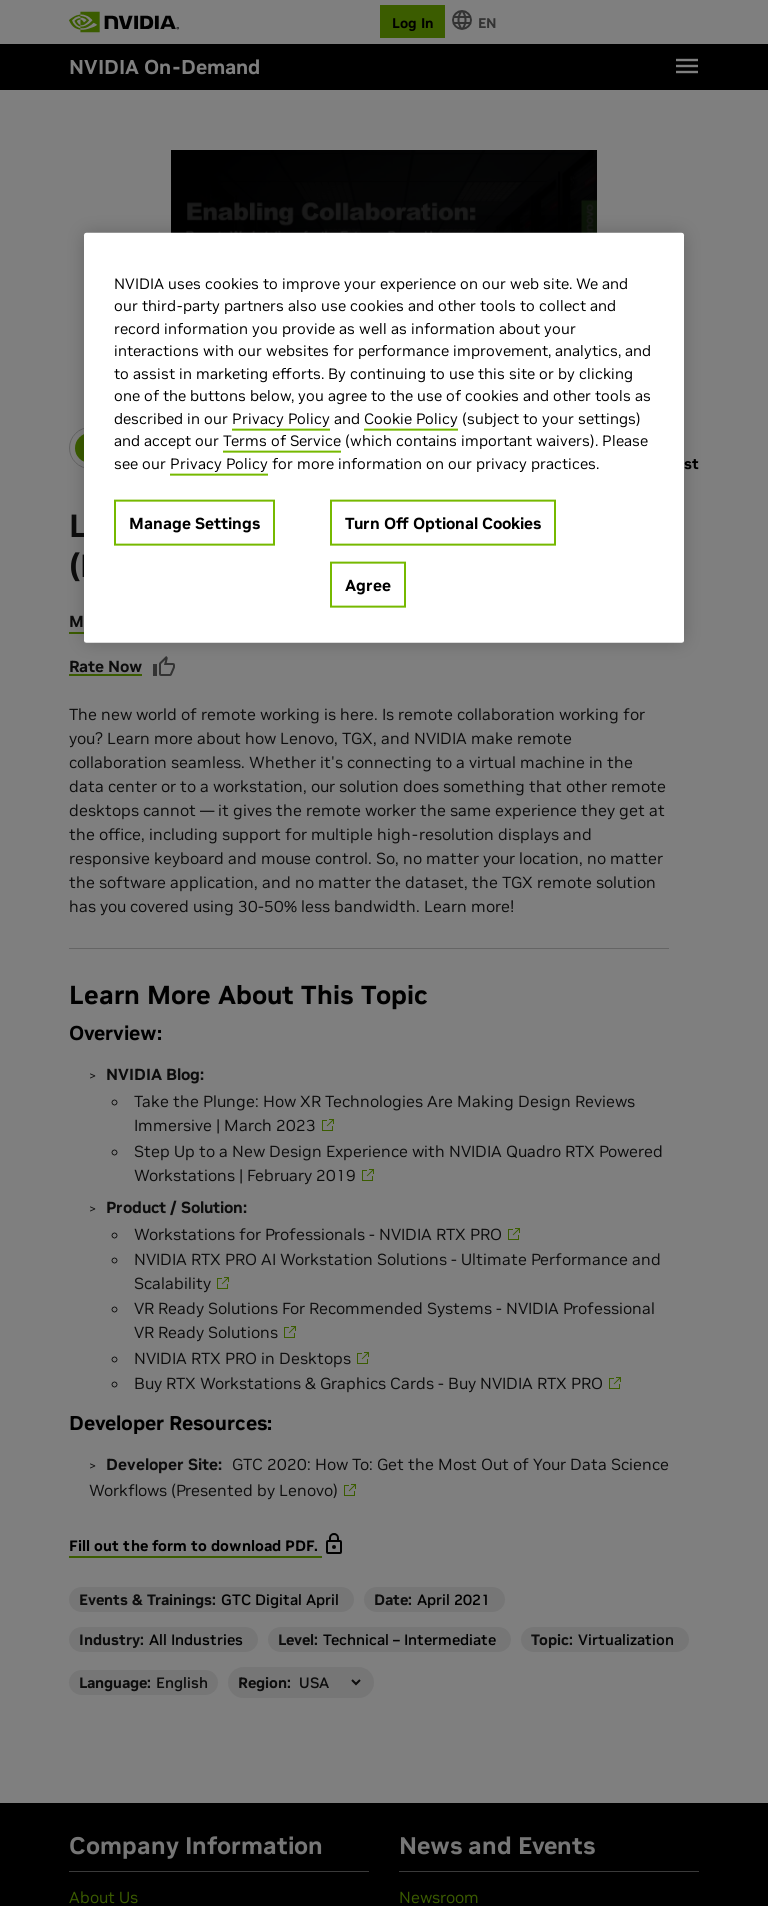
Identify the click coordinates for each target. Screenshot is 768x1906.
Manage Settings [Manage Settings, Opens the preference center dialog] (194, 523)
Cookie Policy (411, 418)
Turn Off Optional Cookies (443, 523)
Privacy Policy (281, 418)
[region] (384, 438)
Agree (368, 585)
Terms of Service (282, 440)
